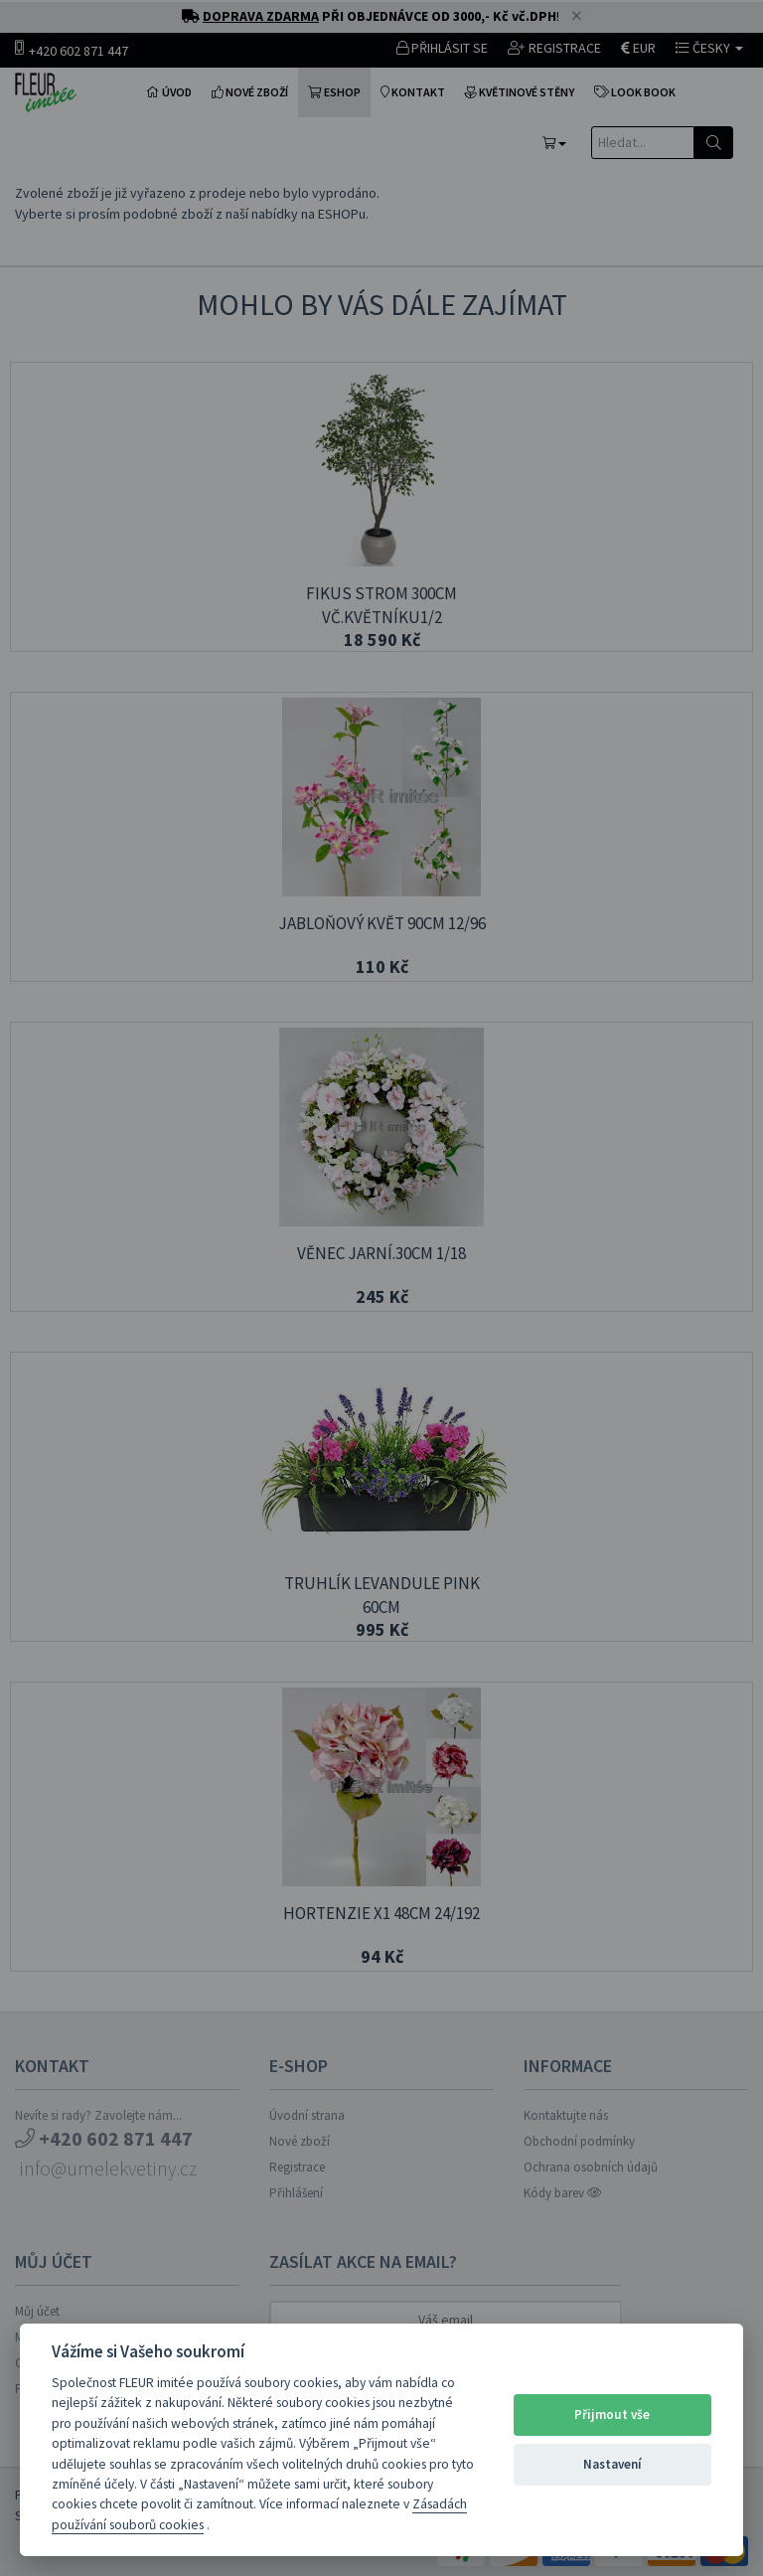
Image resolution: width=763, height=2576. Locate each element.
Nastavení (612, 2464)
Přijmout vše (612, 2414)
